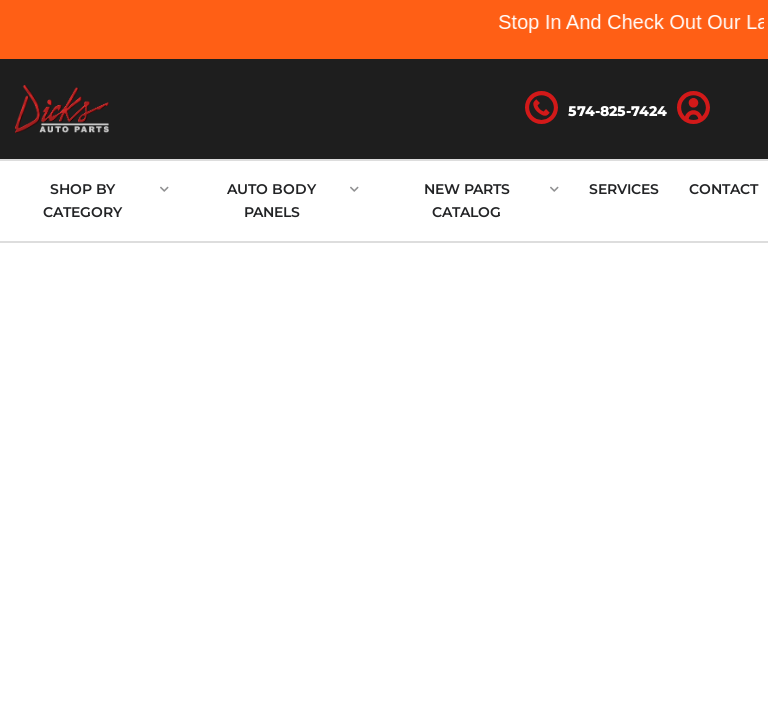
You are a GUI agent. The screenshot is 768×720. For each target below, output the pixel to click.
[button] (89, 201)
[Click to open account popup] (693, 109)
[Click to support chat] (596, 109)
